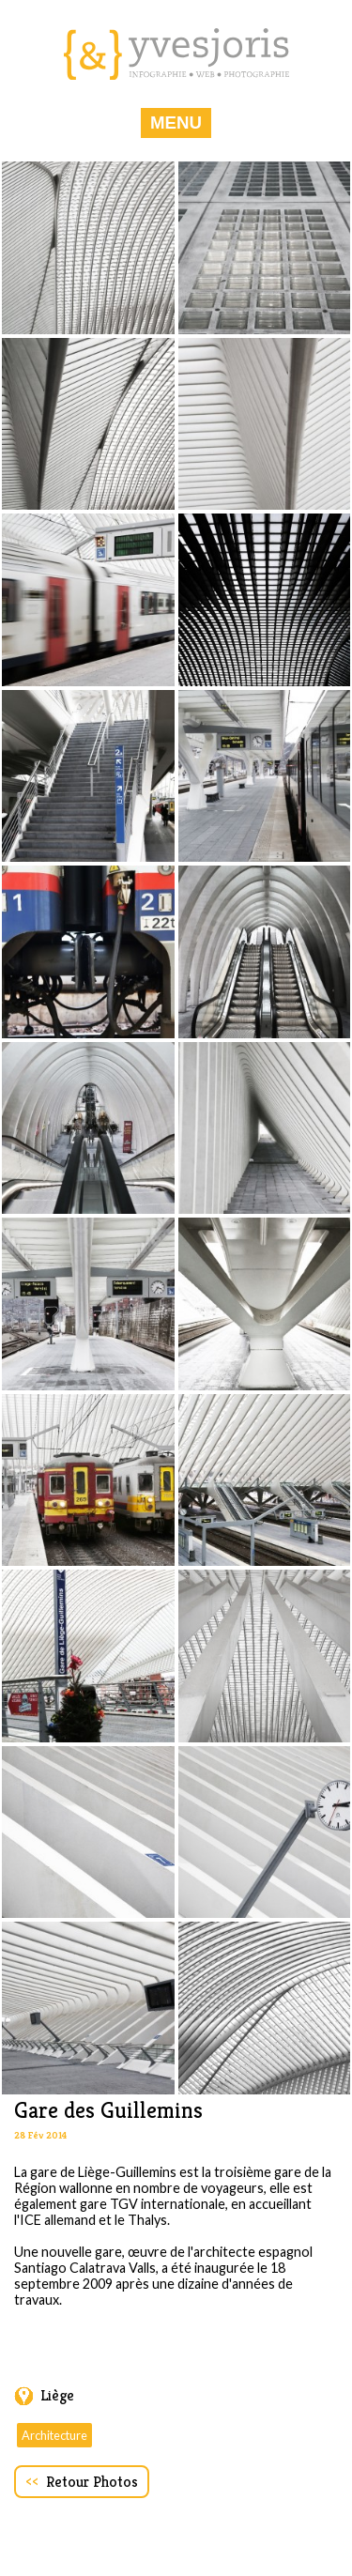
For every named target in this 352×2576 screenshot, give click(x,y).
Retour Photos (81, 2482)
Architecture (54, 2435)
